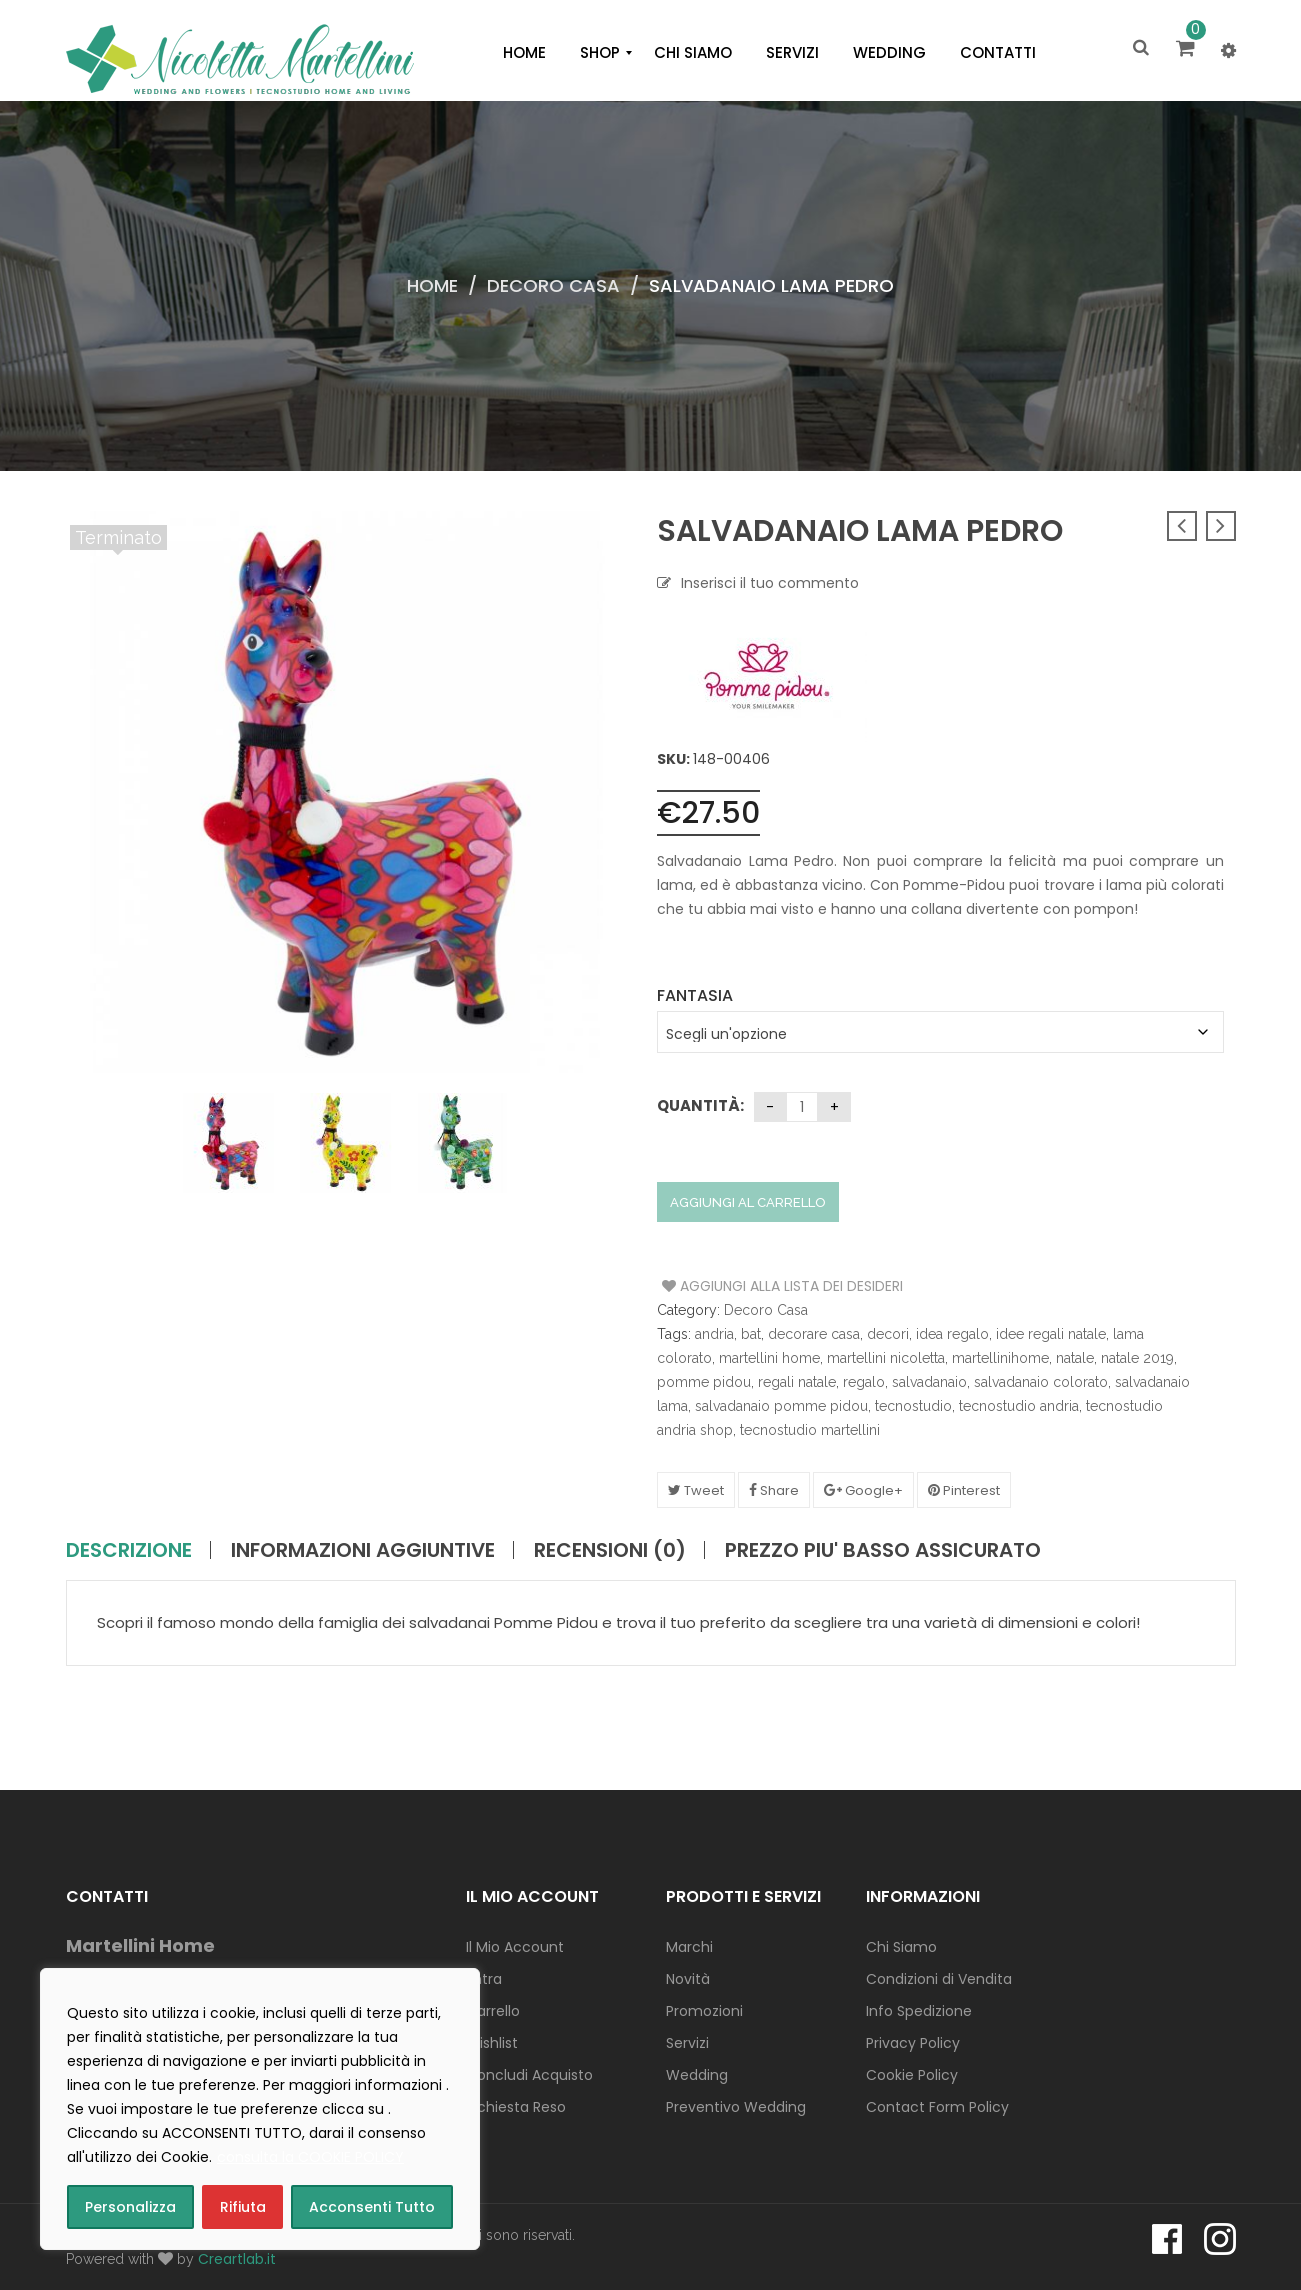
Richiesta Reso (516, 2107)
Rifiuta (243, 2207)
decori (888, 1334)
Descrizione (129, 1550)
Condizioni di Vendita (939, 1979)
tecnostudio (913, 1406)
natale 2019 (1137, 1358)
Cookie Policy (912, 2075)
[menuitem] (524, 53)
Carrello (493, 2011)
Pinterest (964, 1490)
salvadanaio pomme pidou (781, 1406)
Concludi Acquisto (529, 2075)
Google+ (863, 1490)
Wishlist (492, 2043)
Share (774, 1490)
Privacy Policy (913, 2043)
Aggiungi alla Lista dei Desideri (737, 1286)
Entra (484, 1979)
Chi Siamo (901, 1947)
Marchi (689, 1947)
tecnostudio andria (1019, 1406)
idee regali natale (1051, 1334)
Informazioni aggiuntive (363, 1550)
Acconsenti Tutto (372, 2207)
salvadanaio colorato (1041, 1382)
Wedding (697, 2075)
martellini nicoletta (886, 1358)
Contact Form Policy (937, 2107)
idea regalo (952, 1334)
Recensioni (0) (610, 1550)
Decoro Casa (553, 285)
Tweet (696, 1490)
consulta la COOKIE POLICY (310, 2157)
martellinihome (1000, 1358)
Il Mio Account (515, 1947)
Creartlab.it (237, 2259)
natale (1075, 1358)
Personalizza (130, 2207)
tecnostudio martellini (810, 1430)
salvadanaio (929, 1382)
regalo (864, 1382)
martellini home (769, 1358)
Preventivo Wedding (736, 2107)
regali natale (797, 1382)
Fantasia (695, 995)
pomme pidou (704, 1382)
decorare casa (814, 1334)
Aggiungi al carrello (748, 1202)
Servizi (687, 2043)
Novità (688, 1979)
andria (714, 1334)
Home (432, 285)
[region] (260, 2109)
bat (751, 1334)
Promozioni (704, 2011)
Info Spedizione (919, 2011)
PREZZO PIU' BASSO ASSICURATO (883, 1550)
